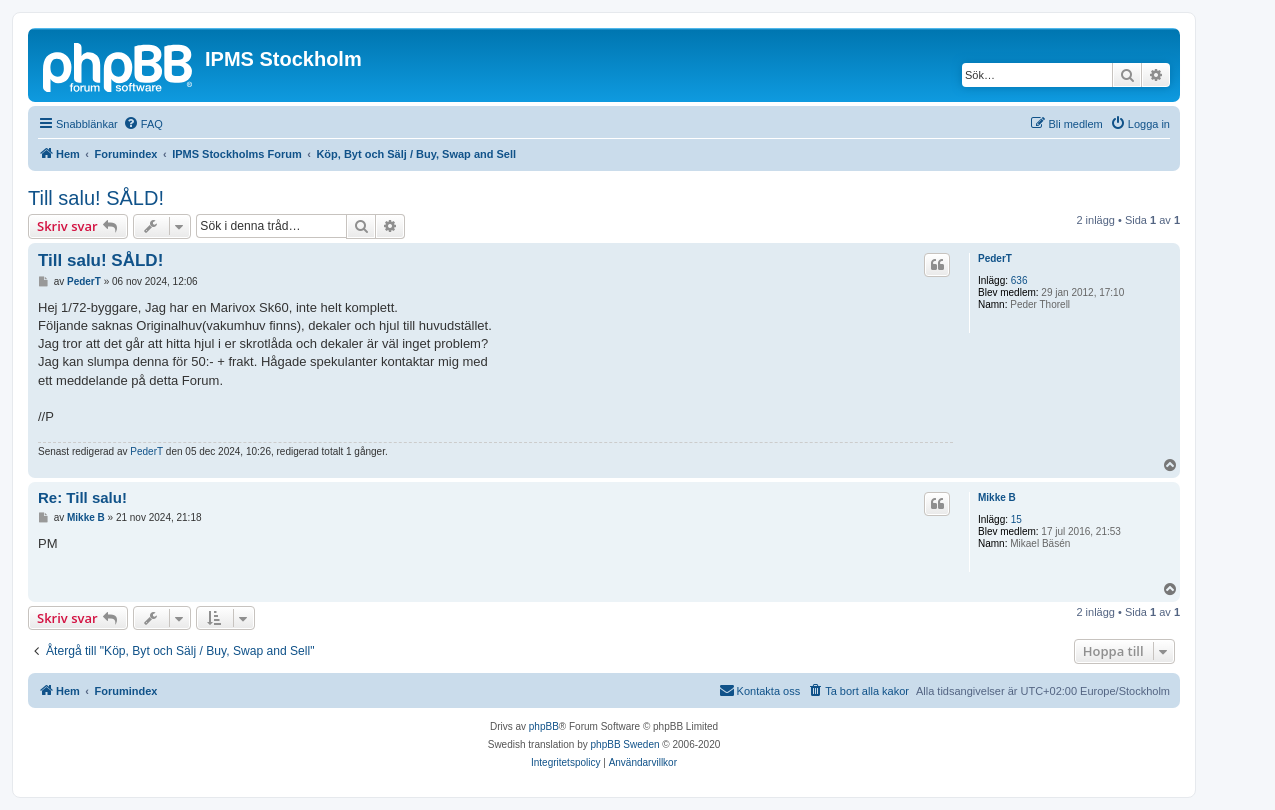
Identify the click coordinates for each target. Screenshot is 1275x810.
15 (1016, 519)
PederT (995, 258)
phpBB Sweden (625, 744)
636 (1019, 280)
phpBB (544, 726)
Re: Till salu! (82, 497)
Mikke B (997, 497)
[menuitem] (143, 124)
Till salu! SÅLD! (96, 198)
